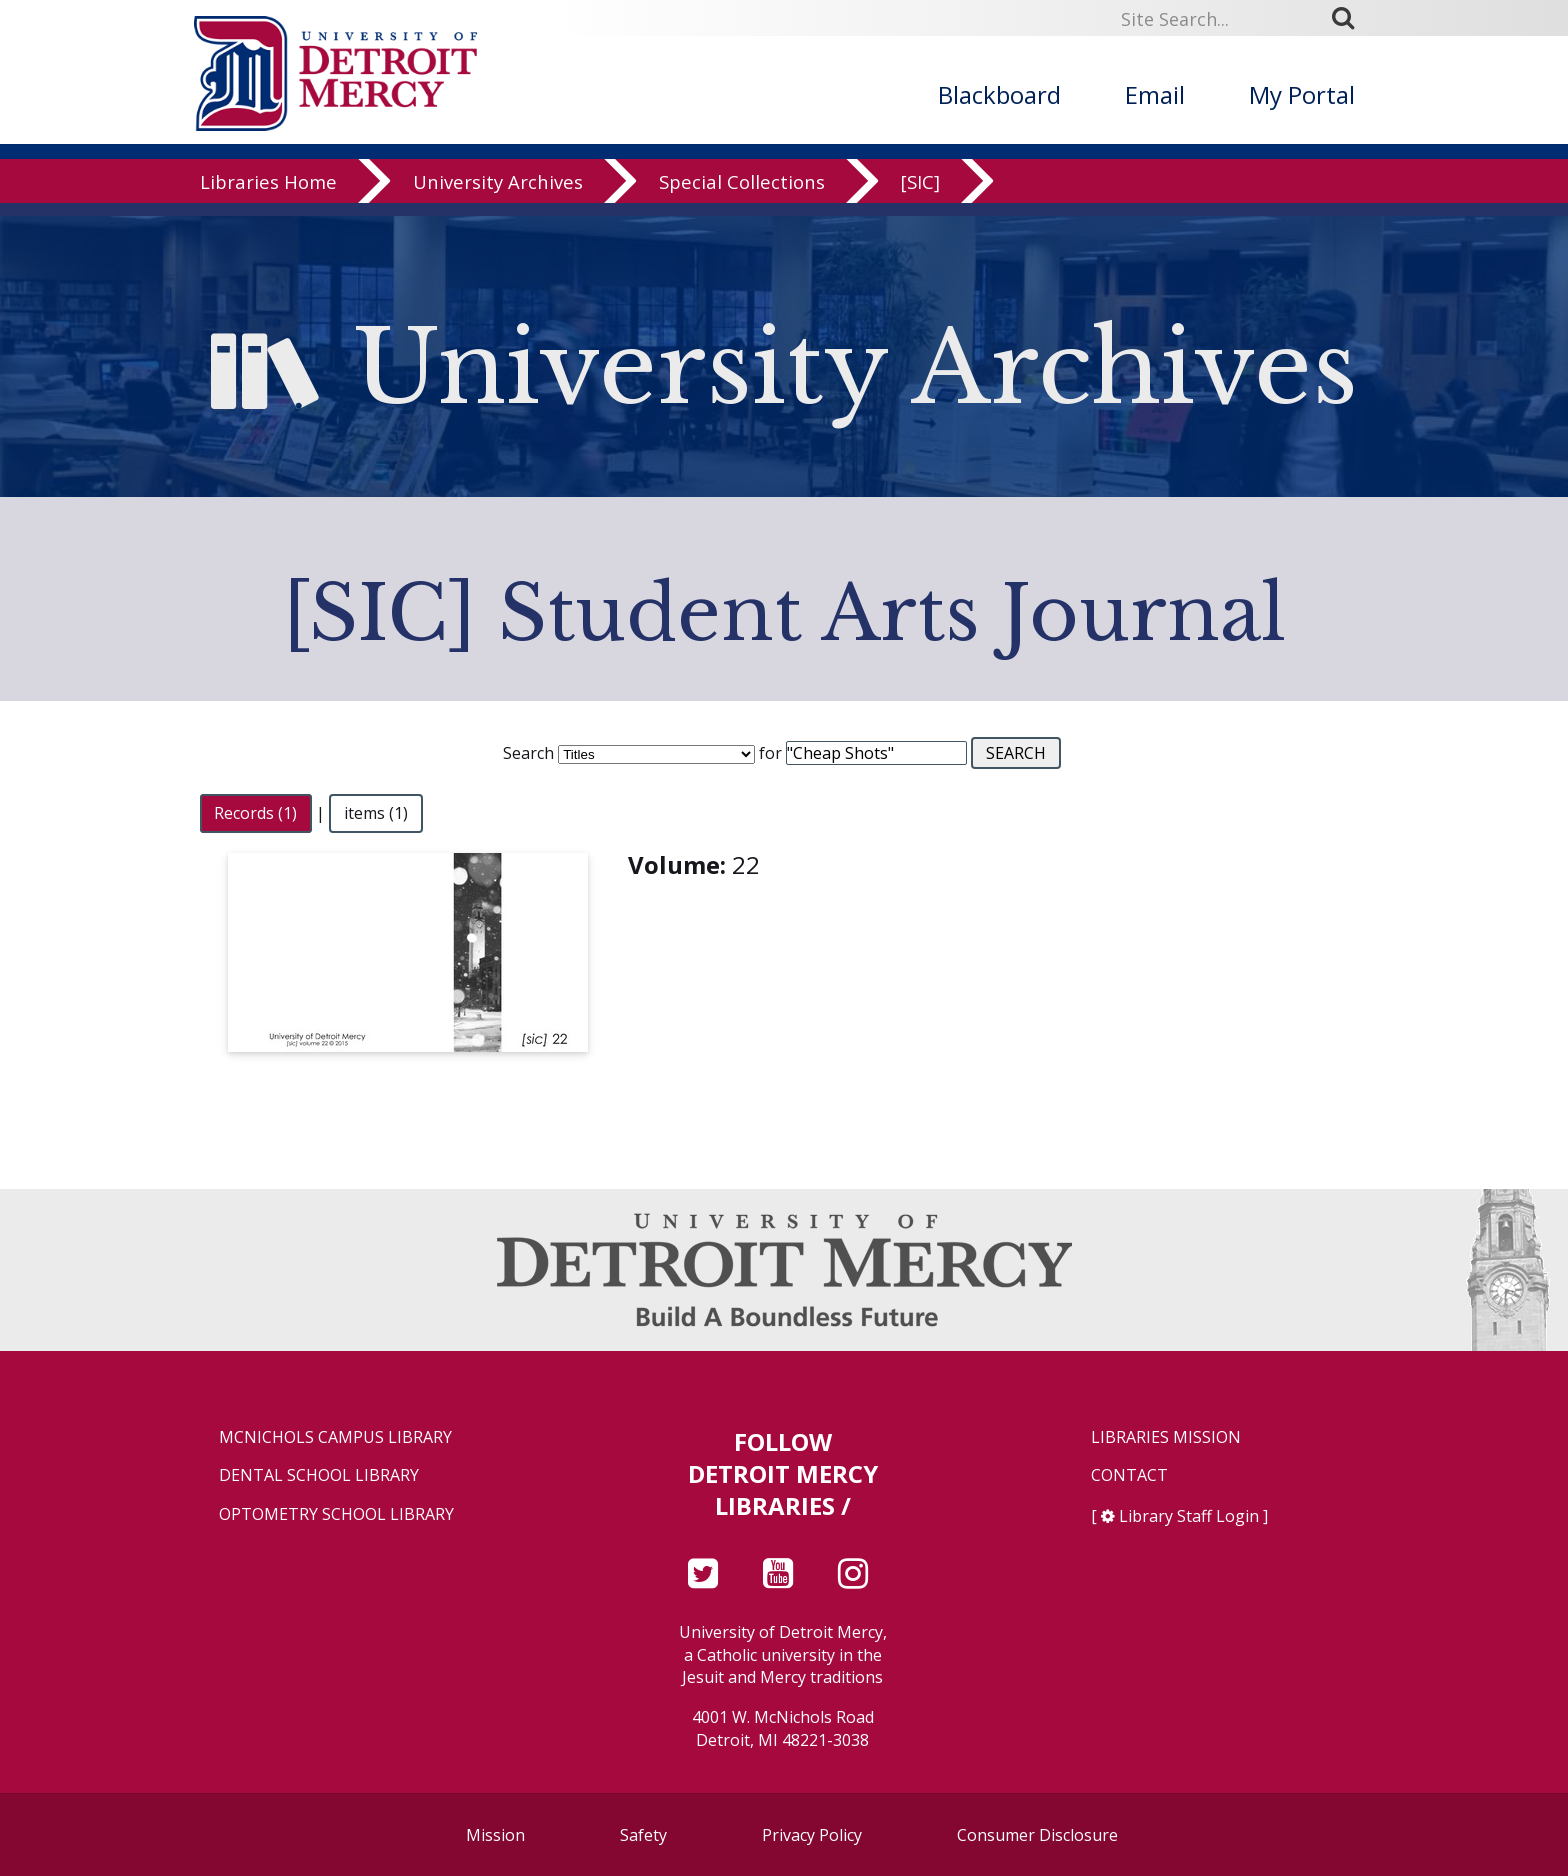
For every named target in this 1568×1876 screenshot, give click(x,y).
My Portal (1302, 94)
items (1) (376, 813)
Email (1155, 94)
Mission (495, 1835)
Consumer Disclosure (1037, 1835)
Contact (1129, 1475)
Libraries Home (268, 194)
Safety (643, 1835)
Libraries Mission (1166, 1437)
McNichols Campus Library (335, 1437)
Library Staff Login (1189, 1516)
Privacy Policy (812, 1835)
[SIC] (920, 194)
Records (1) (255, 813)
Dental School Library (319, 1475)
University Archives (498, 194)
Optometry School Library (336, 1514)
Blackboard (999, 94)
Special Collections (742, 194)
